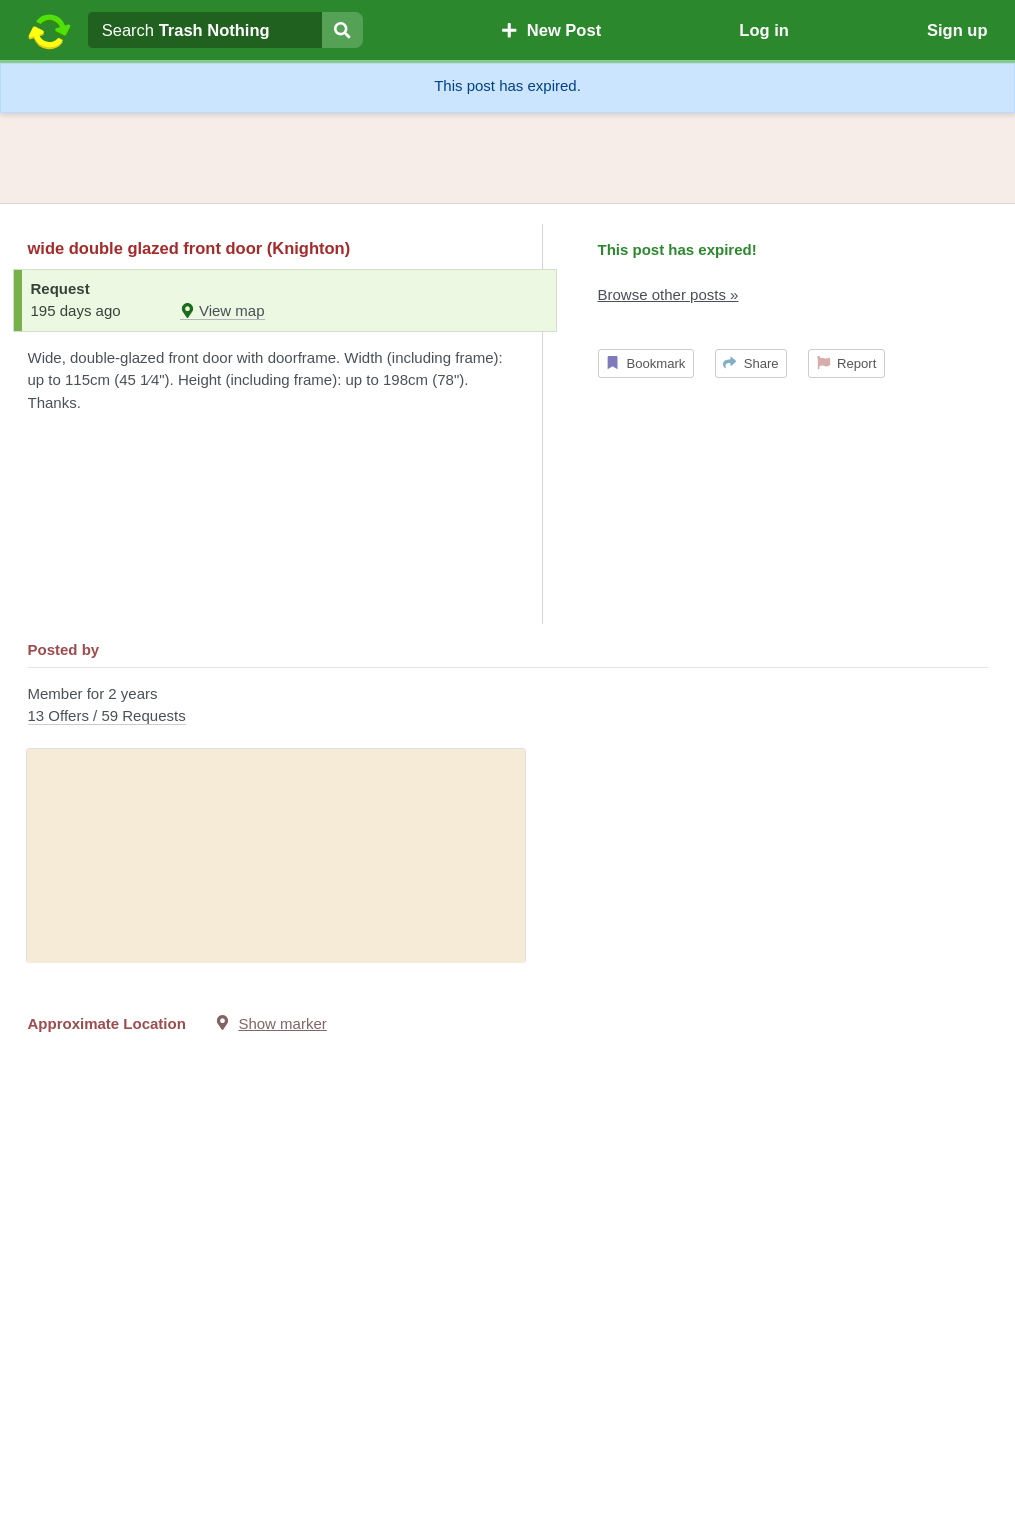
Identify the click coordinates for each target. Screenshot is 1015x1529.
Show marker (282, 1023)
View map (222, 310)
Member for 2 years (508, 706)
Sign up (957, 30)
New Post (551, 30)
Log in (763, 30)
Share (750, 363)
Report (847, 363)
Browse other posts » (668, 294)
